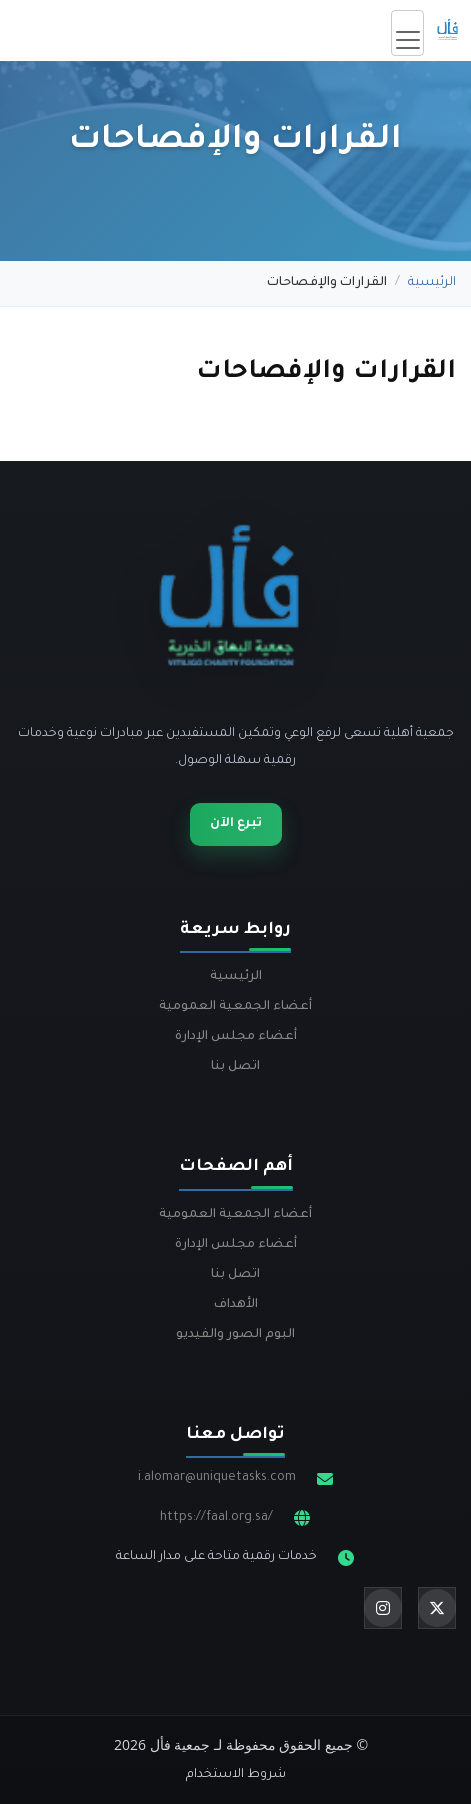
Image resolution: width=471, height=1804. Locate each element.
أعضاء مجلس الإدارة (236, 1037)
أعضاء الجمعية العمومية (235, 1007)
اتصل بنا (235, 1067)
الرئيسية (432, 283)
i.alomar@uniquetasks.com (217, 1478)
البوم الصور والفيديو (235, 1335)
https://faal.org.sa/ (216, 1518)
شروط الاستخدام (236, 1775)
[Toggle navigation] (407, 33)
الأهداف (236, 1305)
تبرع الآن (236, 824)
